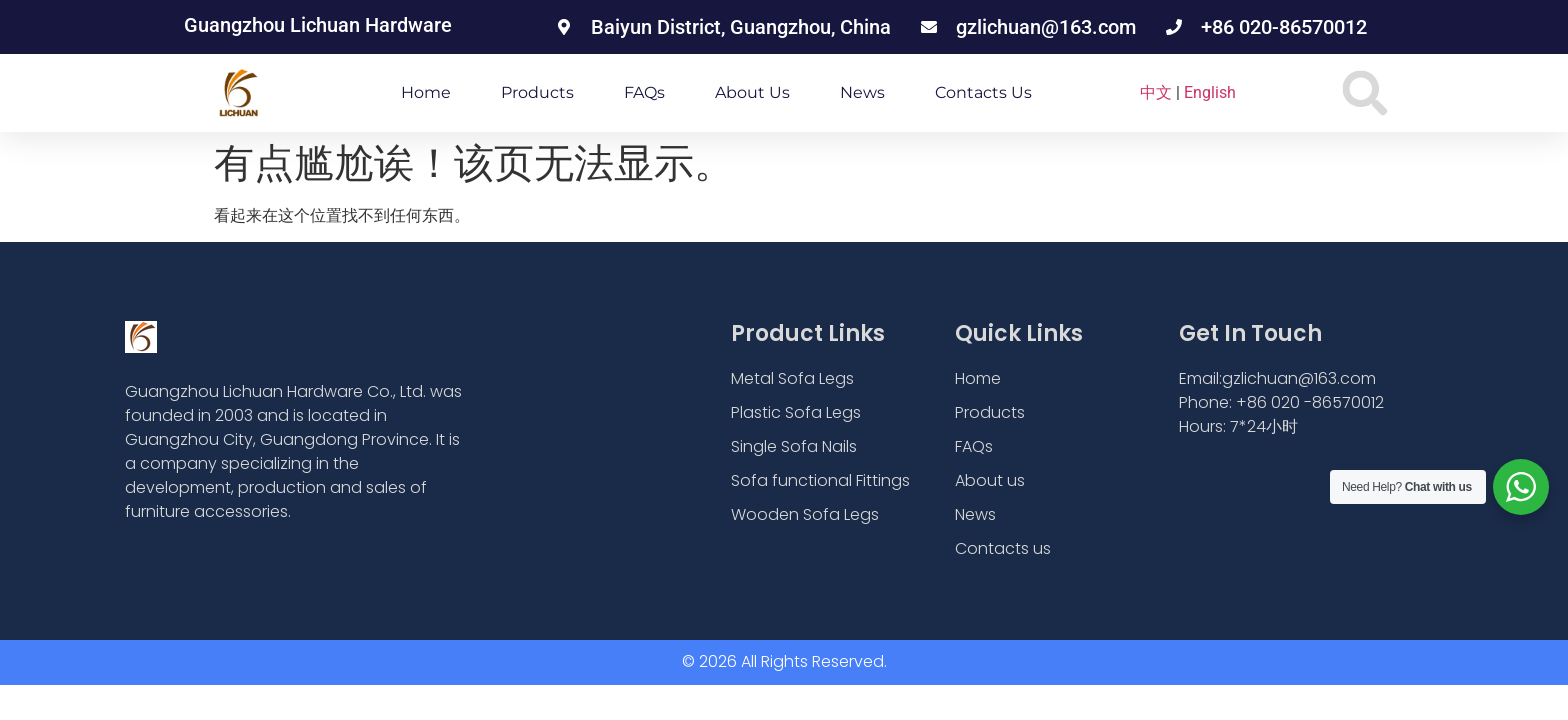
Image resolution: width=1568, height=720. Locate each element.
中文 (1156, 92)
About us (752, 92)
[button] (1365, 93)
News (862, 92)
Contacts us (983, 92)
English (1210, 92)
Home (426, 92)
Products (537, 92)
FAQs (644, 92)
